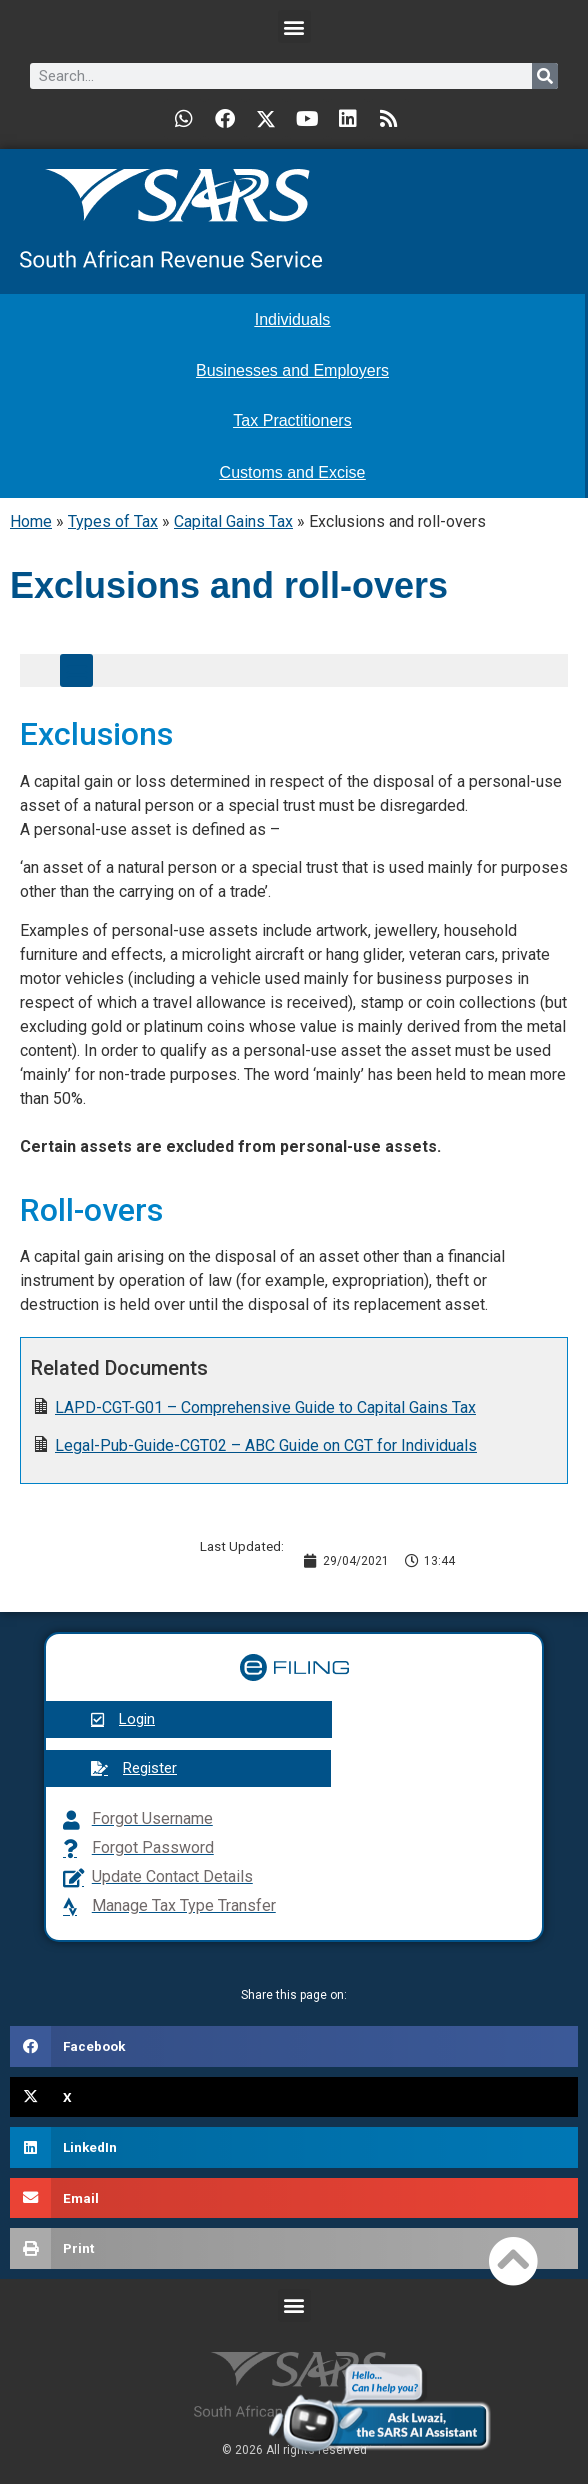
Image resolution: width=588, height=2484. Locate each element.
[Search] (545, 76)
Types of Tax (113, 521)
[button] (294, 26)
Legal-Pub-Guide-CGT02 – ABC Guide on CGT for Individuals (266, 1445)
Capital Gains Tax (233, 521)
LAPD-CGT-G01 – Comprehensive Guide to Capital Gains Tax (265, 1407)
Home (31, 521)
